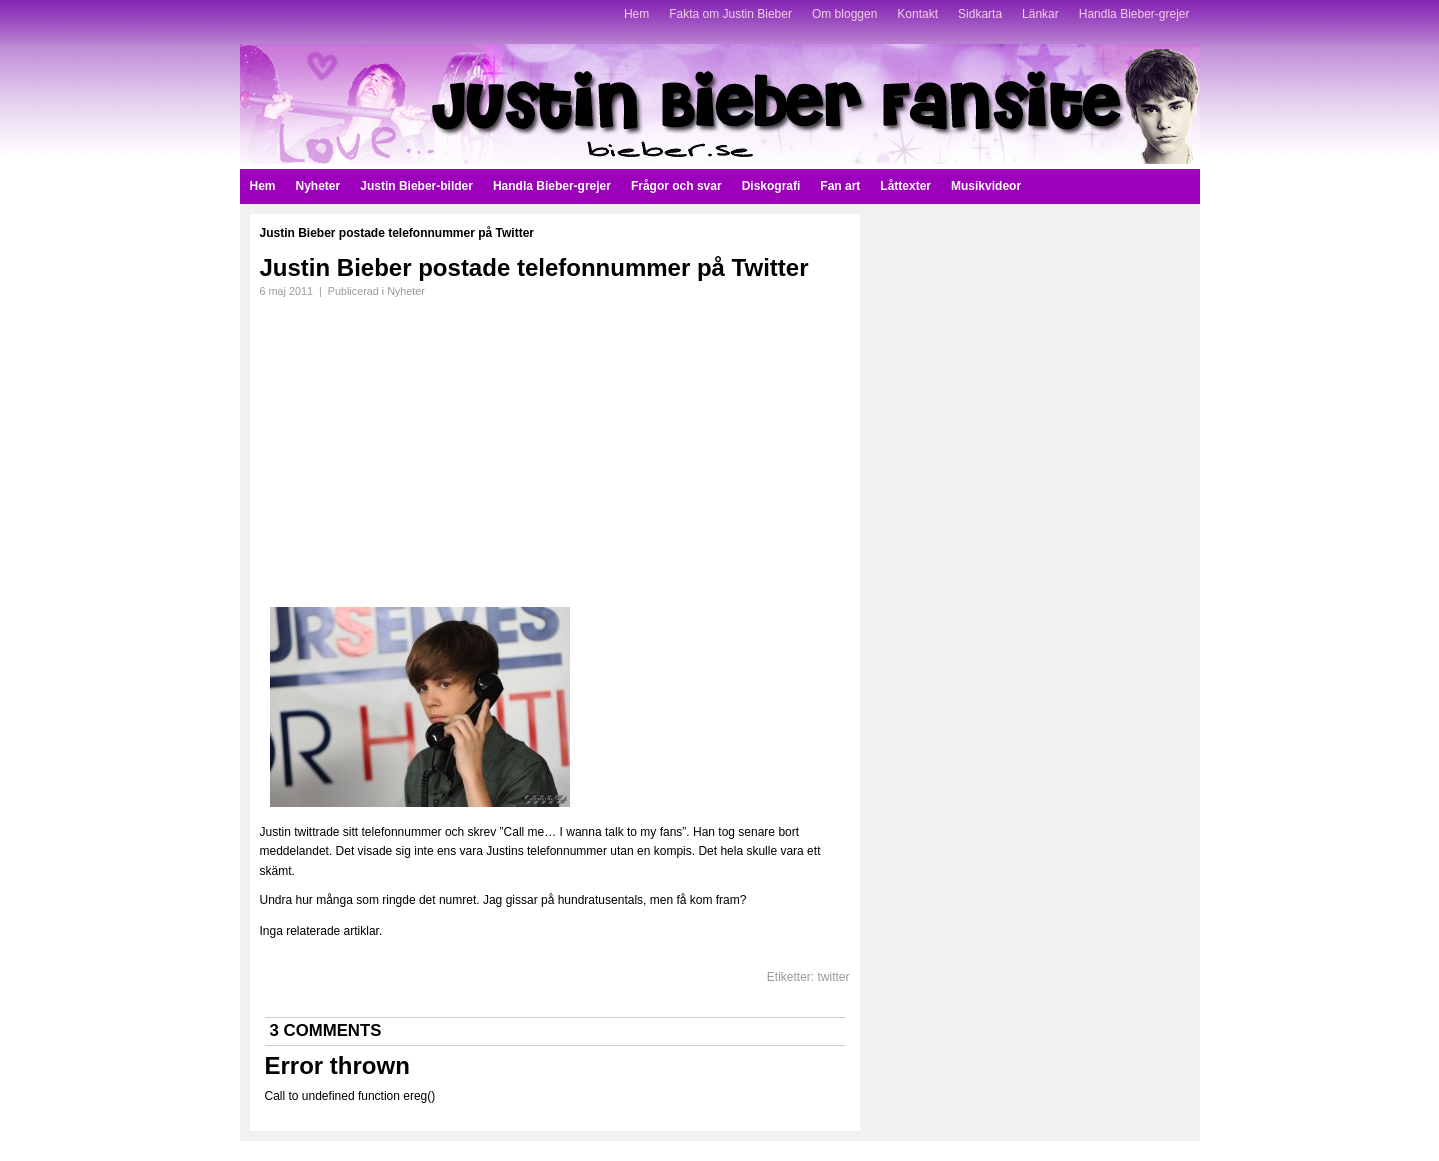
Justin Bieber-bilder (416, 186)
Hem (636, 14)
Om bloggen (844, 14)
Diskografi (771, 186)
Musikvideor (986, 186)
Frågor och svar (676, 186)
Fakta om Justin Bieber (730, 14)
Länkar (1040, 14)
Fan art (840, 186)
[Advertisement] (428, 446)
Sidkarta (980, 14)
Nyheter (318, 186)
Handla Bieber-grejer (1134, 14)
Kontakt (917, 14)
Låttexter (905, 186)
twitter (833, 977)
